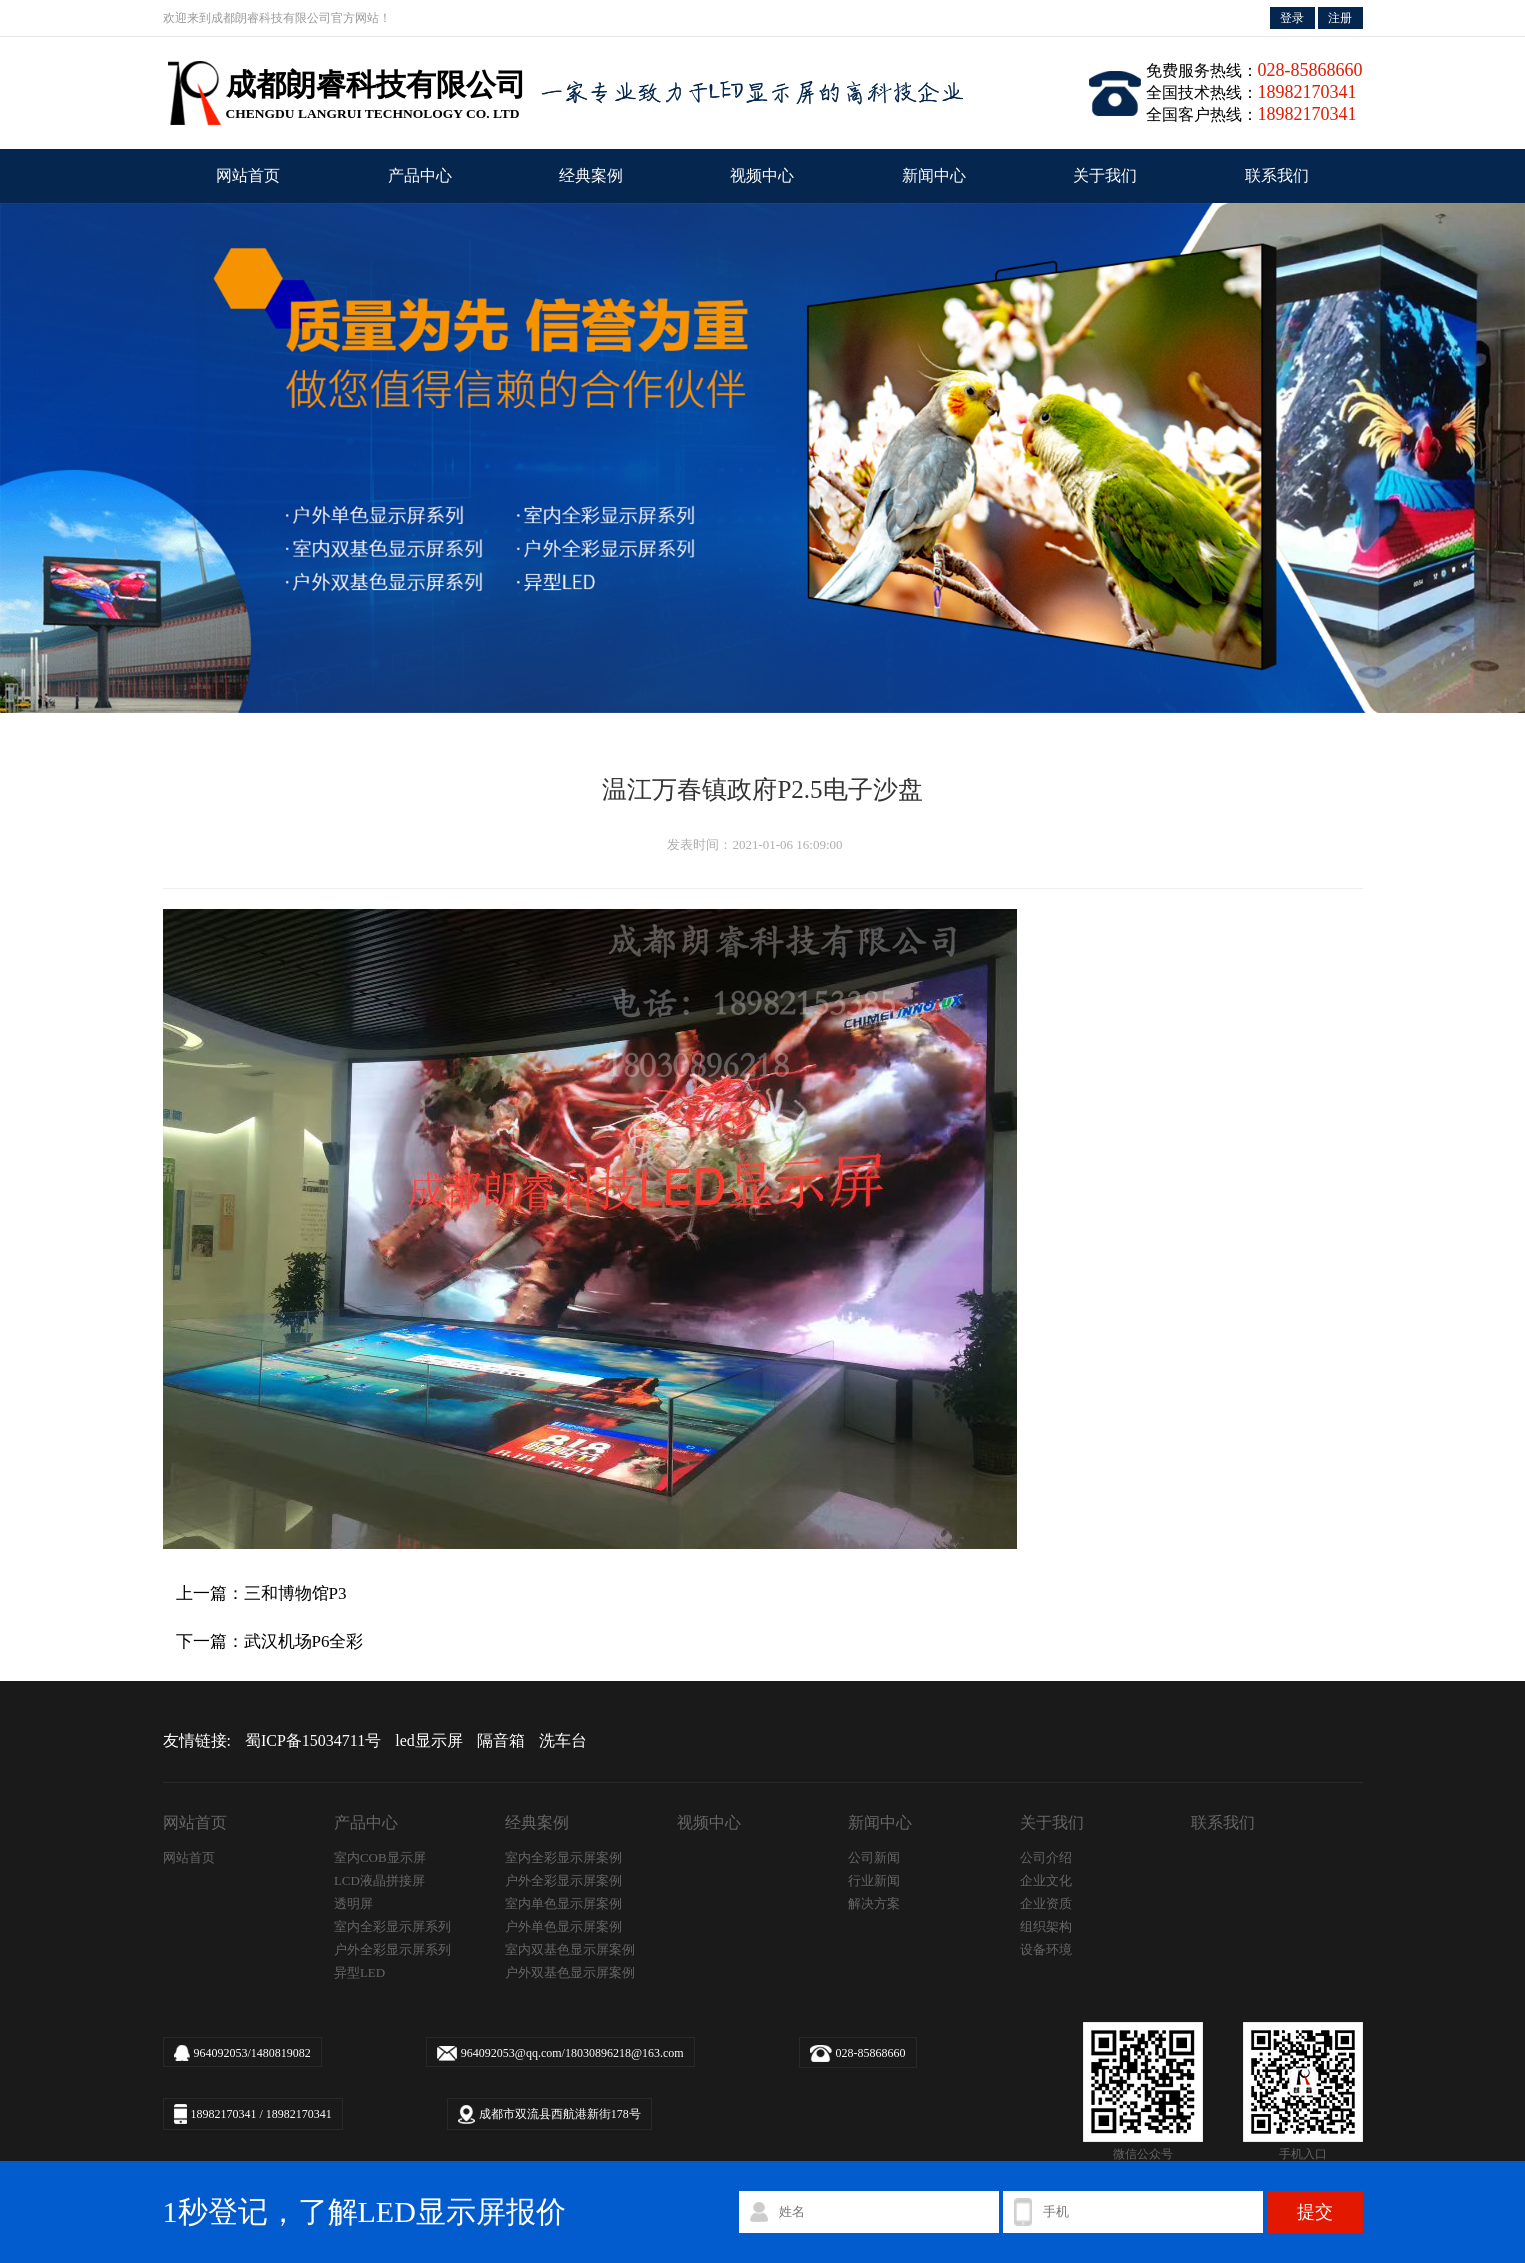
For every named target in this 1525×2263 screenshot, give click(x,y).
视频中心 (762, 175)
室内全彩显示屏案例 (563, 1857)
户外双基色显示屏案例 (570, 1972)
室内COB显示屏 (380, 1857)
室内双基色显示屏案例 (570, 1949)
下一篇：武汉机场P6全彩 (270, 1641)
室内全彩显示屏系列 (392, 1926)
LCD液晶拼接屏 (379, 1880)
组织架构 (1046, 1926)
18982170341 (224, 2114)
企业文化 (1046, 1880)
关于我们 (1105, 175)
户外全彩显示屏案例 (563, 1880)
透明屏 (353, 1903)
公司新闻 (874, 1857)
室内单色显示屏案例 (563, 1903)
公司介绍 (1046, 1857)
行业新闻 (874, 1880)
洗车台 (563, 1740)
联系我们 (1277, 175)
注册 (1340, 18)
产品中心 (420, 175)
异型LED (359, 1972)
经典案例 (591, 175)
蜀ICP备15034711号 (313, 1740)
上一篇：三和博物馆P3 (261, 1593)
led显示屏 (429, 1740)
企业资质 (1046, 1903)
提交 (1315, 2212)
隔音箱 (501, 1740)
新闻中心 (934, 175)
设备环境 (1046, 1949)
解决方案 (874, 1903)
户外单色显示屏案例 (563, 1926)
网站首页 (248, 175)
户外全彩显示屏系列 (392, 1949)
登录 (1292, 18)
